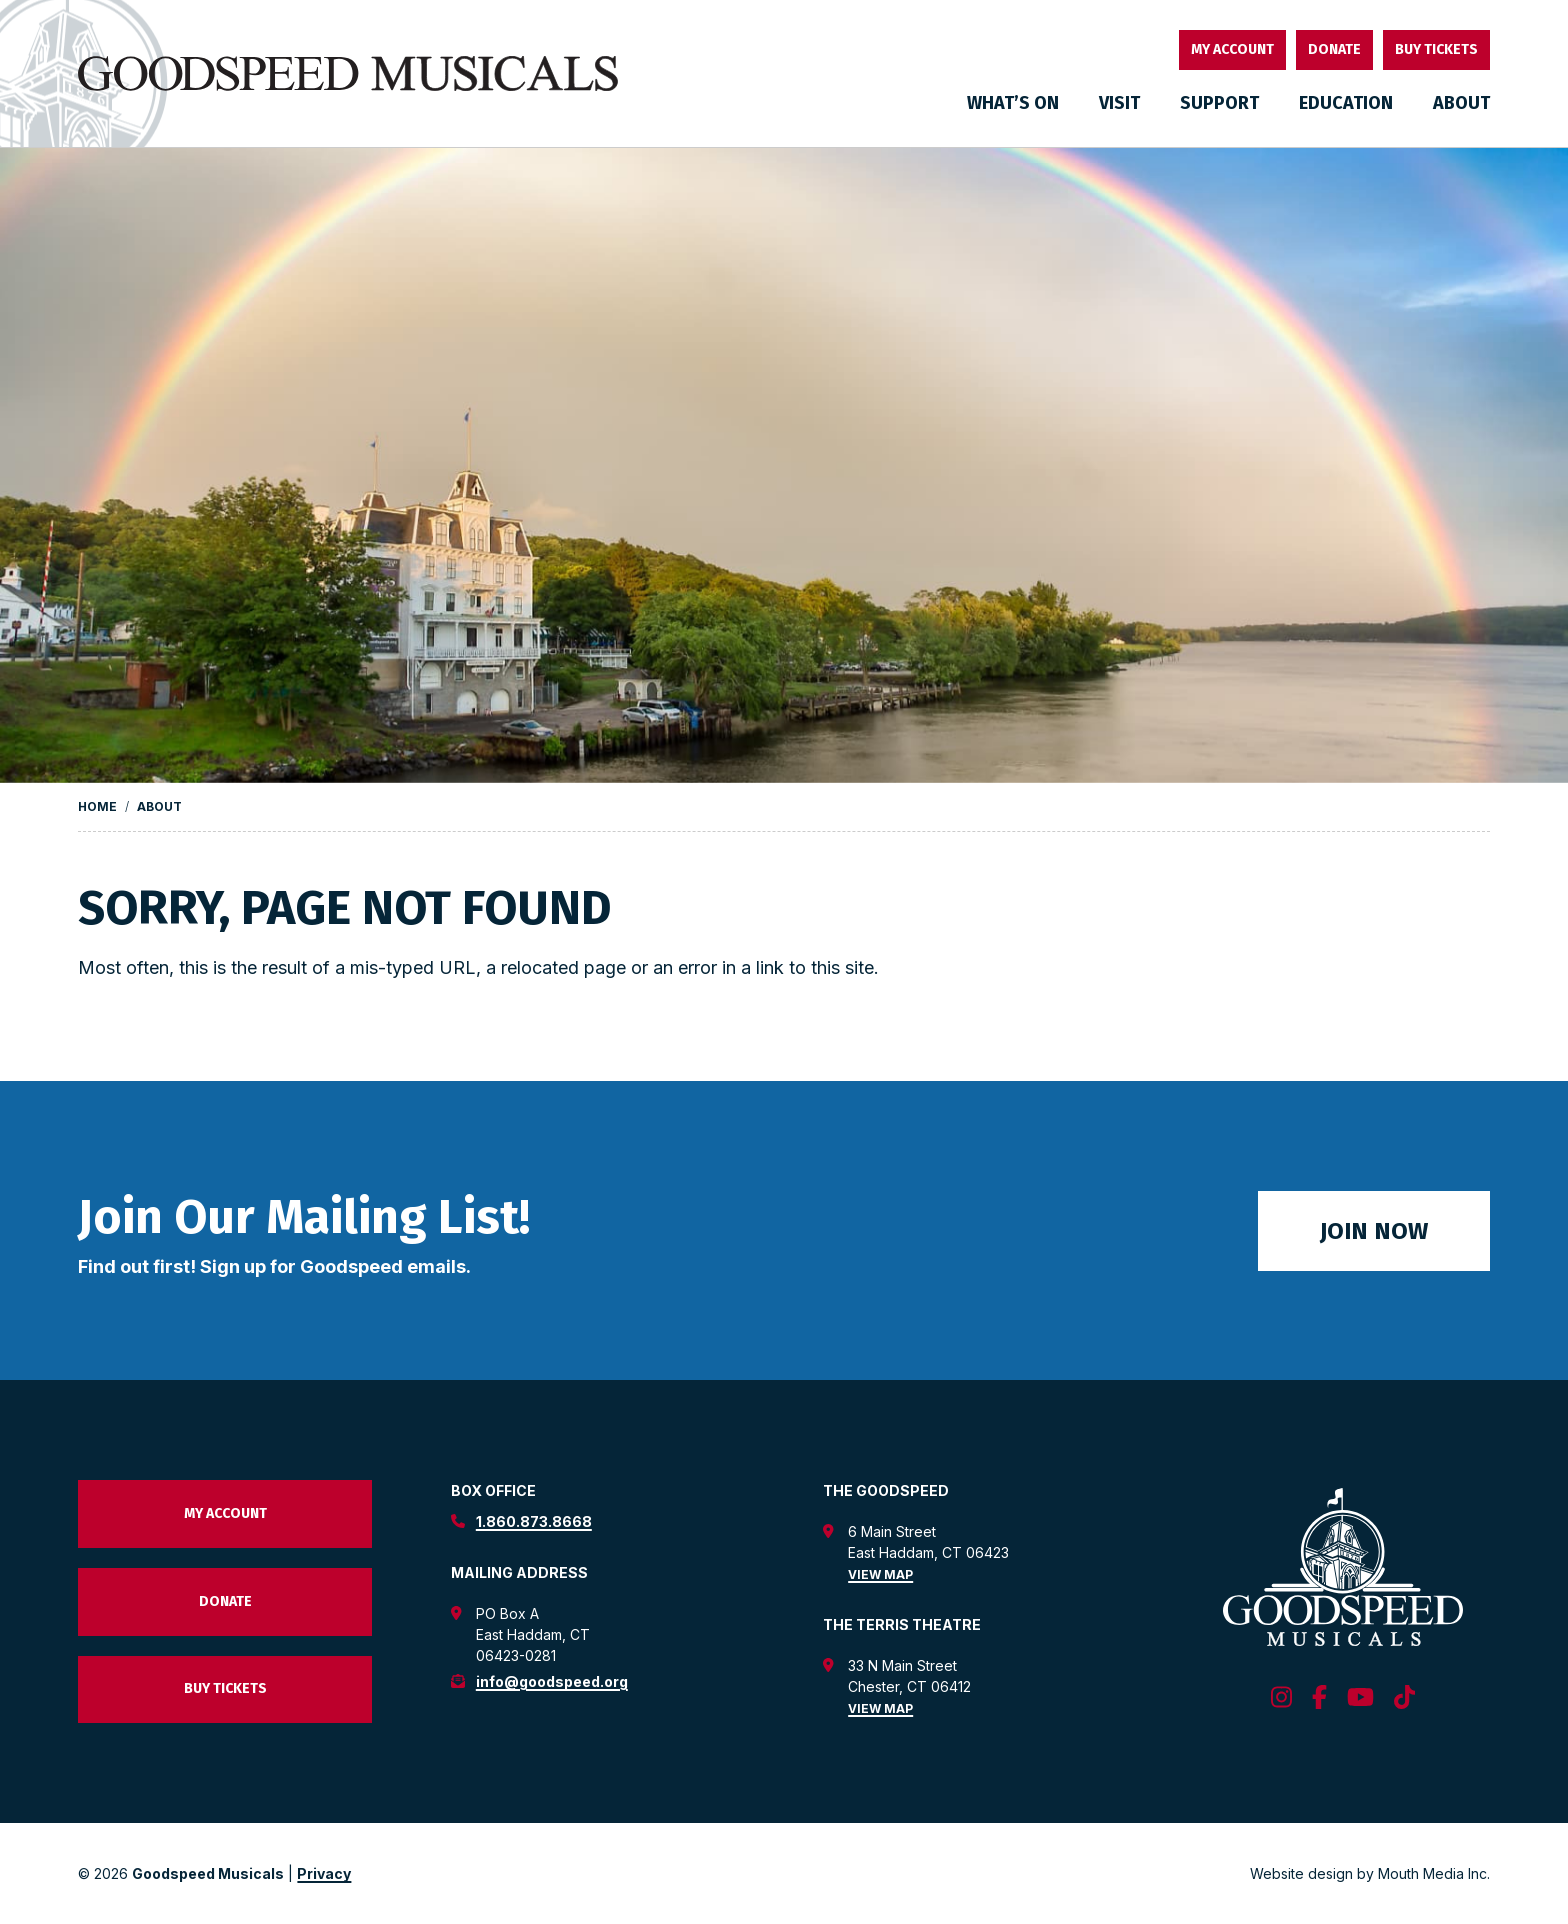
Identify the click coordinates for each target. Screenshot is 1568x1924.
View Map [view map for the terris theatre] (880, 1708)
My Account (1232, 49)
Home (97, 806)
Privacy (324, 1873)
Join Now (1374, 1231)
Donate (1334, 49)
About (159, 806)
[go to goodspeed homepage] (348, 74)
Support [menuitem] (1219, 103)
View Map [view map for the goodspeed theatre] (880, 1574)
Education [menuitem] (1346, 103)
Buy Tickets (1436, 49)
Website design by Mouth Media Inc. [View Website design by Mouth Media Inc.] (1370, 1873)
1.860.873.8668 (534, 1521)
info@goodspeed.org (552, 1681)
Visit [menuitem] (1119, 103)
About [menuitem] (1461, 103)
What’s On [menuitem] (1013, 103)
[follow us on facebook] (1319, 1698)
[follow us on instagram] (1281, 1698)
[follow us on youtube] (1360, 1698)
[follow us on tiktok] (1404, 1698)
